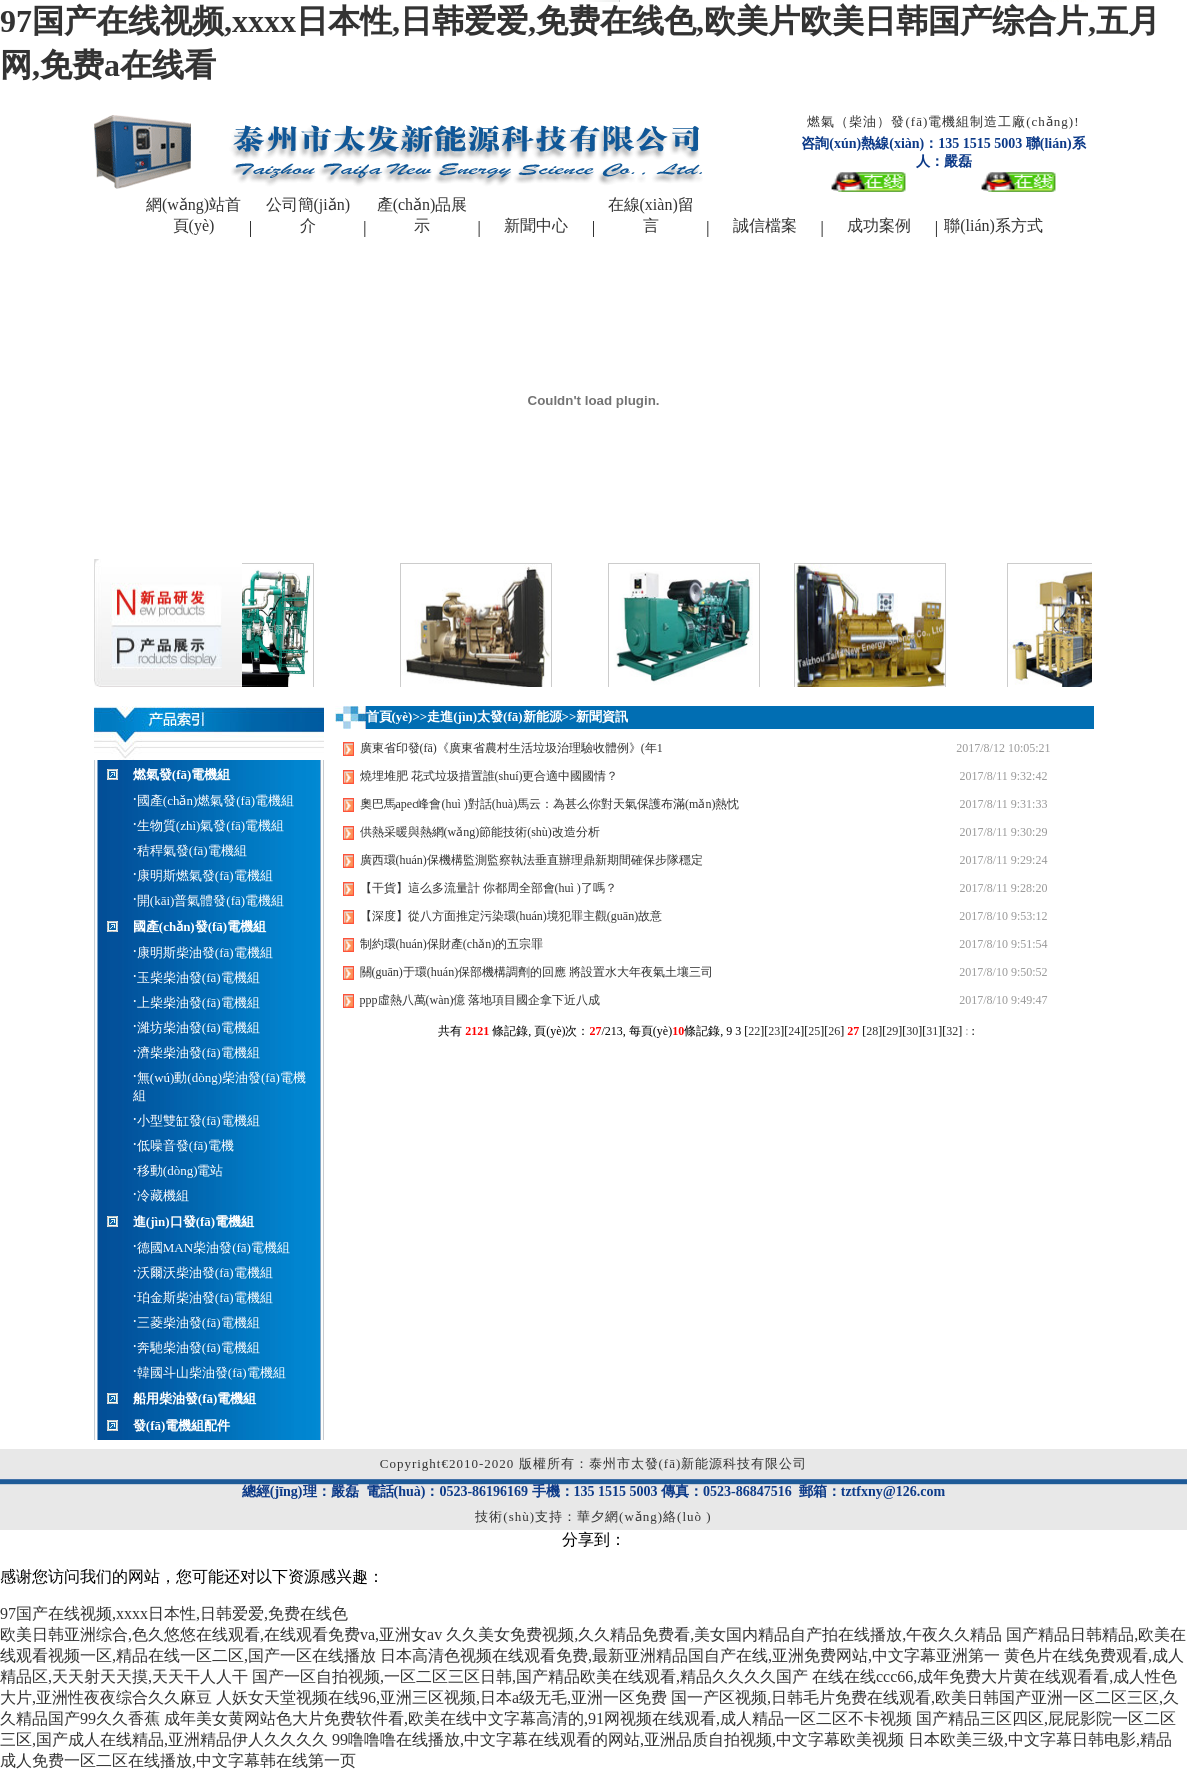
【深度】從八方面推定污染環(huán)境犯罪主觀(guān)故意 (511, 916)
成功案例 (879, 225)
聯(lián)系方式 (993, 225)
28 (872, 1031)
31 (932, 1031)
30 (912, 1031)
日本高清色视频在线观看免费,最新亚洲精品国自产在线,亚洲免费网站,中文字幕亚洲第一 (690, 1655)
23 (774, 1031)
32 (952, 1031)
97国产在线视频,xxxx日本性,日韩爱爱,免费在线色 (174, 1613)
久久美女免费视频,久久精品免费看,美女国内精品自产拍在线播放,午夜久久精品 (724, 1634)
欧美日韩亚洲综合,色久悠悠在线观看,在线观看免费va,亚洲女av (221, 1634)
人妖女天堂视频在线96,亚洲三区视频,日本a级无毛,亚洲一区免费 (441, 1697)
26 (834, 1031)
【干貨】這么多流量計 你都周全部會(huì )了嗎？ (488, 888)
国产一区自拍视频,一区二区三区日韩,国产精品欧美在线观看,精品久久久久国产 (530, 1676)
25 (814, 1031)
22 (754, 1031)
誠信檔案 (765, 225)
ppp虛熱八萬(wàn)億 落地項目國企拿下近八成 (480, 1000)
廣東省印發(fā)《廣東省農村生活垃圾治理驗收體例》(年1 (511, 748)
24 (794, 1031)
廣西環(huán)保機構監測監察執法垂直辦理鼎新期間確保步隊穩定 (531, 860)
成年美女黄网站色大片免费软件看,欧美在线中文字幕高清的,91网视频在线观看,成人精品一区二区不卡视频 (538, 1718)
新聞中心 (536, 225)
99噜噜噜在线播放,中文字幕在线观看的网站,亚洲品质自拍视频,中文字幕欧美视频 (618, 1739)
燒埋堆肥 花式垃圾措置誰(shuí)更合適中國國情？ (489, 776)
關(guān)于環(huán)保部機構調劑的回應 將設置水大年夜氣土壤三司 (537, 972)
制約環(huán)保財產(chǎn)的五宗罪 (452, 944)
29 (892, 1031)
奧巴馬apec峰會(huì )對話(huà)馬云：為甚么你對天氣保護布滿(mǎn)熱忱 (550, 804)
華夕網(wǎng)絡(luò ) (644, 1516)
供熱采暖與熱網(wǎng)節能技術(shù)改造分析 (480, 832)
